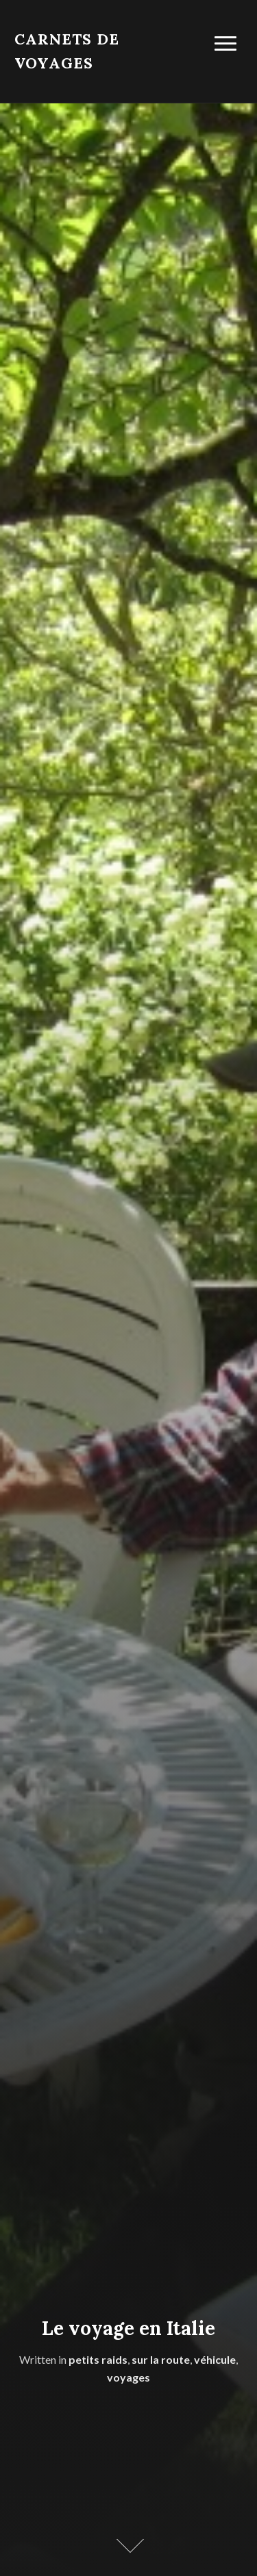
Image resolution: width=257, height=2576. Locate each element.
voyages (128, 2377)
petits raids (98, 2359)
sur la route (161, 2359)
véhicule (215, 2359)
